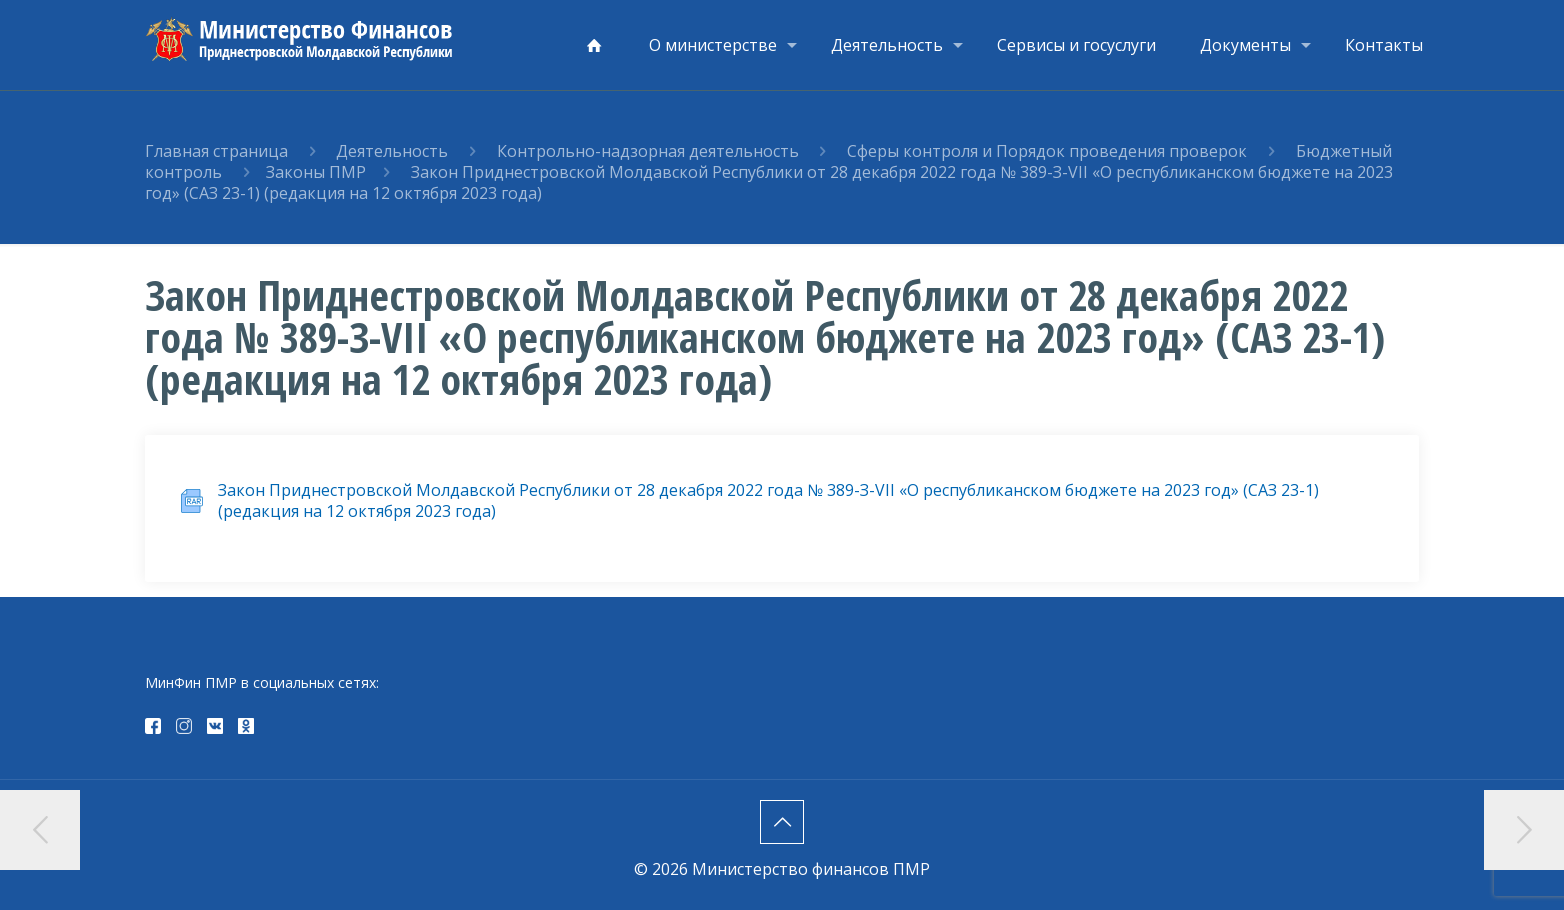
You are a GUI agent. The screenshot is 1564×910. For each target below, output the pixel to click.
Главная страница (216, 151)
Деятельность (392, 151)
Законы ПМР (316, 172)
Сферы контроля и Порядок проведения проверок (1049, 151)
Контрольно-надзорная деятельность (650, 151)
